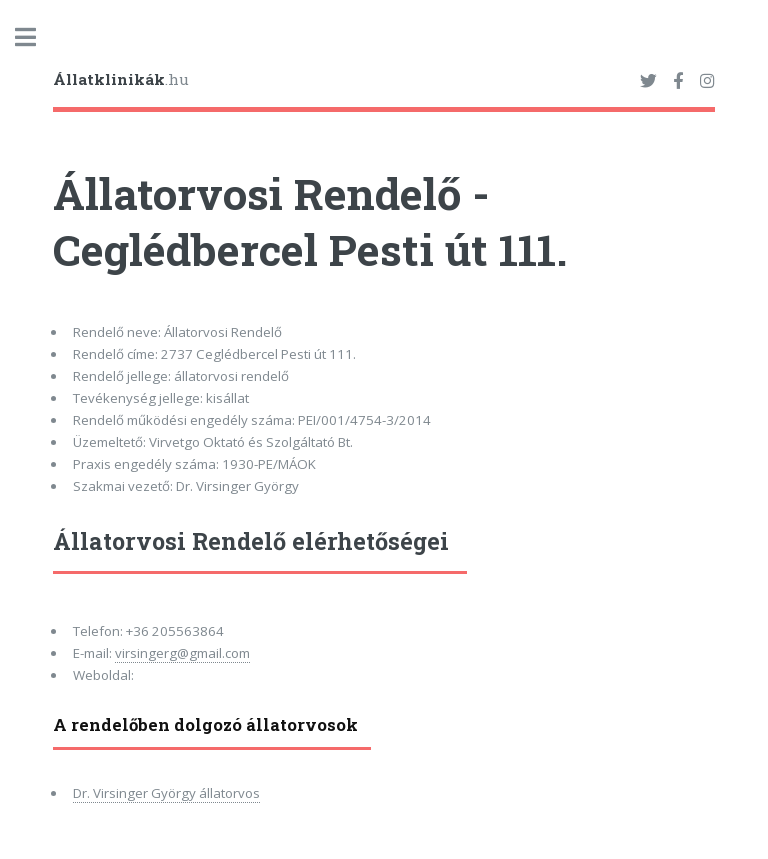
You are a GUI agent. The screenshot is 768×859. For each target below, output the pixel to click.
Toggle (36, 37)
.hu (121, 79)
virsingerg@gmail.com (182, 653)
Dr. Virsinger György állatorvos (166, 793)
